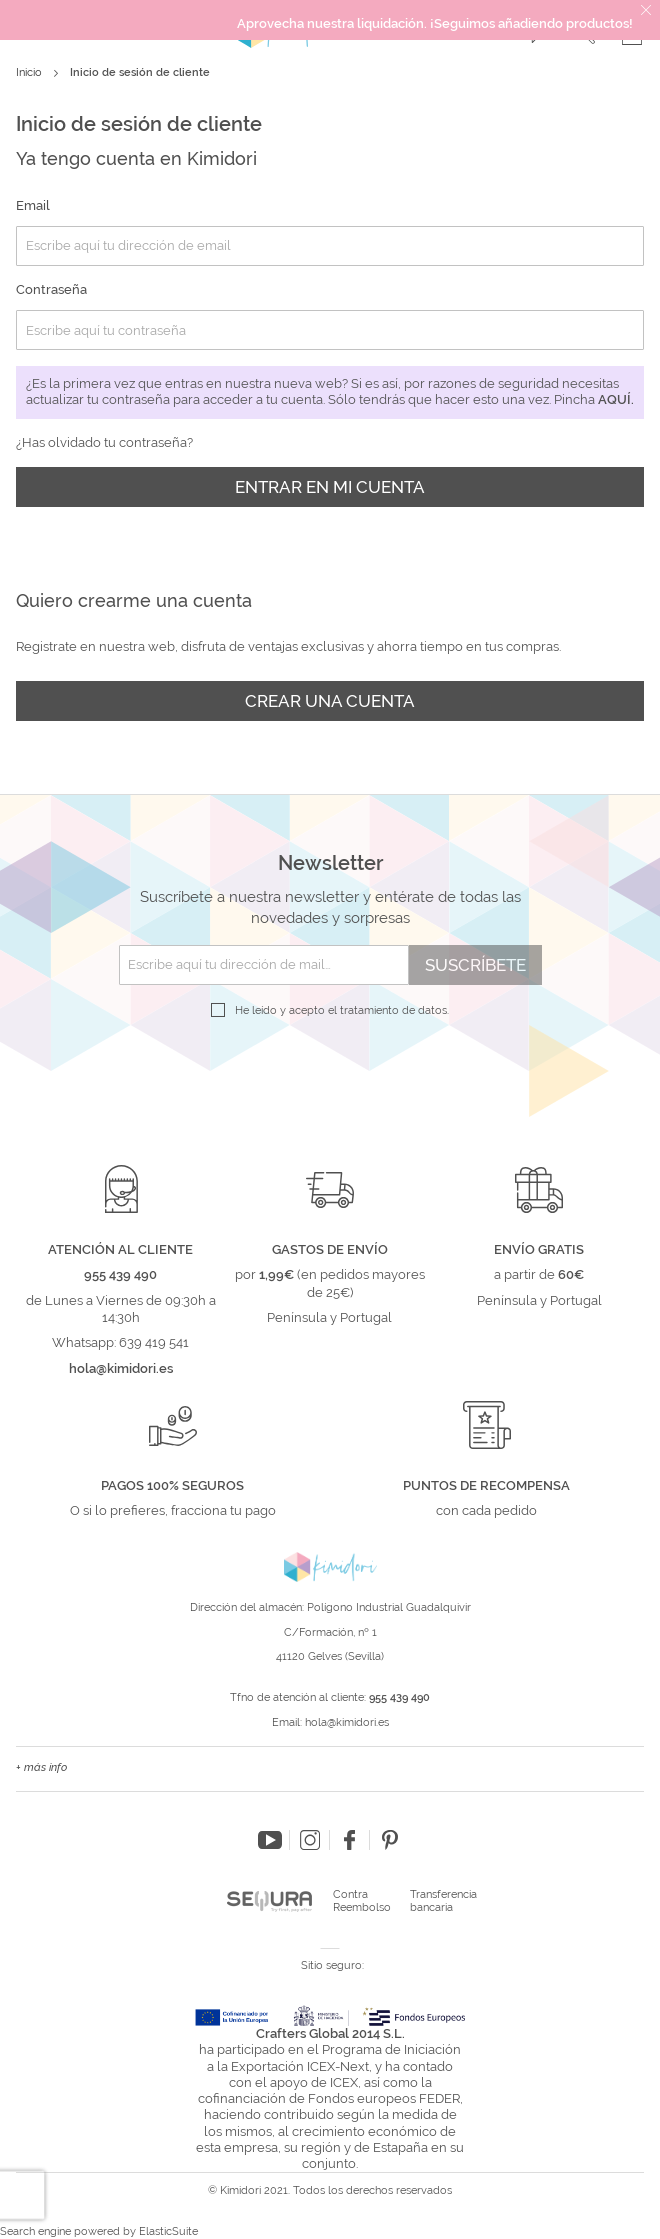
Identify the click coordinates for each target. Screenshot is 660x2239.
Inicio (30, 72)
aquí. (616, 399)
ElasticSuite (168, 2231)
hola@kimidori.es (347, 1722)
